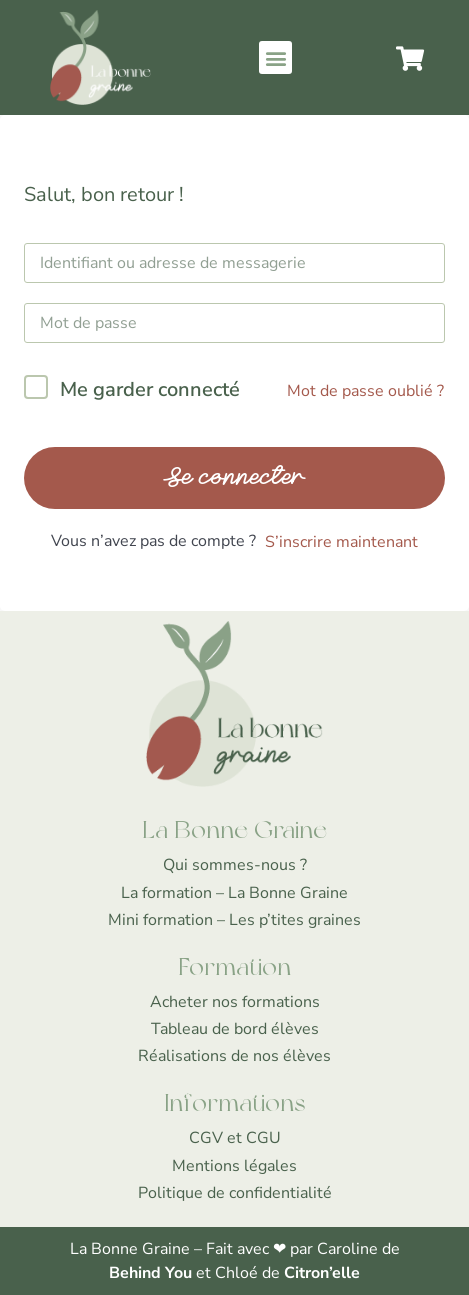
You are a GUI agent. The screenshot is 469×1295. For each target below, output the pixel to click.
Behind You (152, 1273)
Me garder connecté (150, 389)
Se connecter (234, 478)
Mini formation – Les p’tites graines (234, 920)
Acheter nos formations (235, 1002)
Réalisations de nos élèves (234, 1056)
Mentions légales (234, 1166)
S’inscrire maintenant (341, 542)
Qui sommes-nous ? (235, 865)
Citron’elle (322, 1273)
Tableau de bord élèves (235, 1029)
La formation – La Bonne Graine (234, 893)
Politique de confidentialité (235, 1193)
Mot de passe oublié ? (365, 391)
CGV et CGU (235, 1138)
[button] (275, 57)
